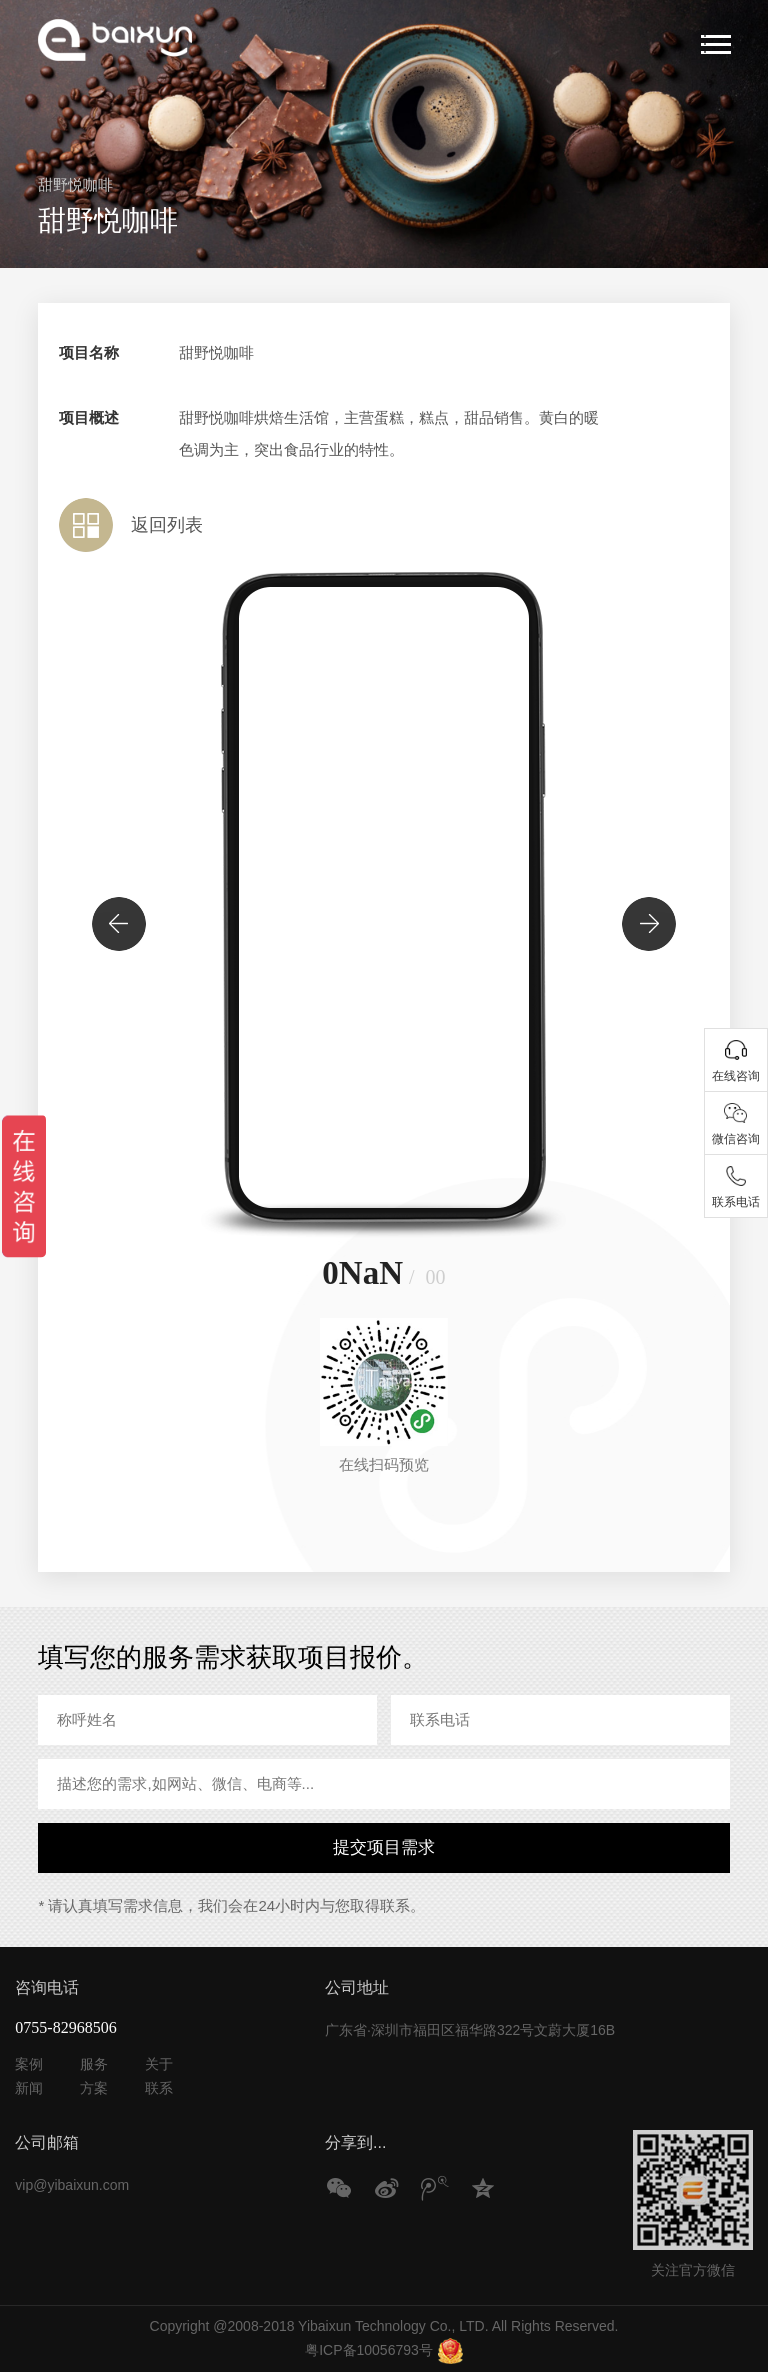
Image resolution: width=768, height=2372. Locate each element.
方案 (94, 2088)
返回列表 (167, 525)
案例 (29, 2064)
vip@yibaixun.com (72, 2185)
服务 (94, 2064)
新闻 (29, 2088)
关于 (159, 2064)
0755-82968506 (65, 2027)
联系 (159, 2088)
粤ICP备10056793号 (369, 2350)
